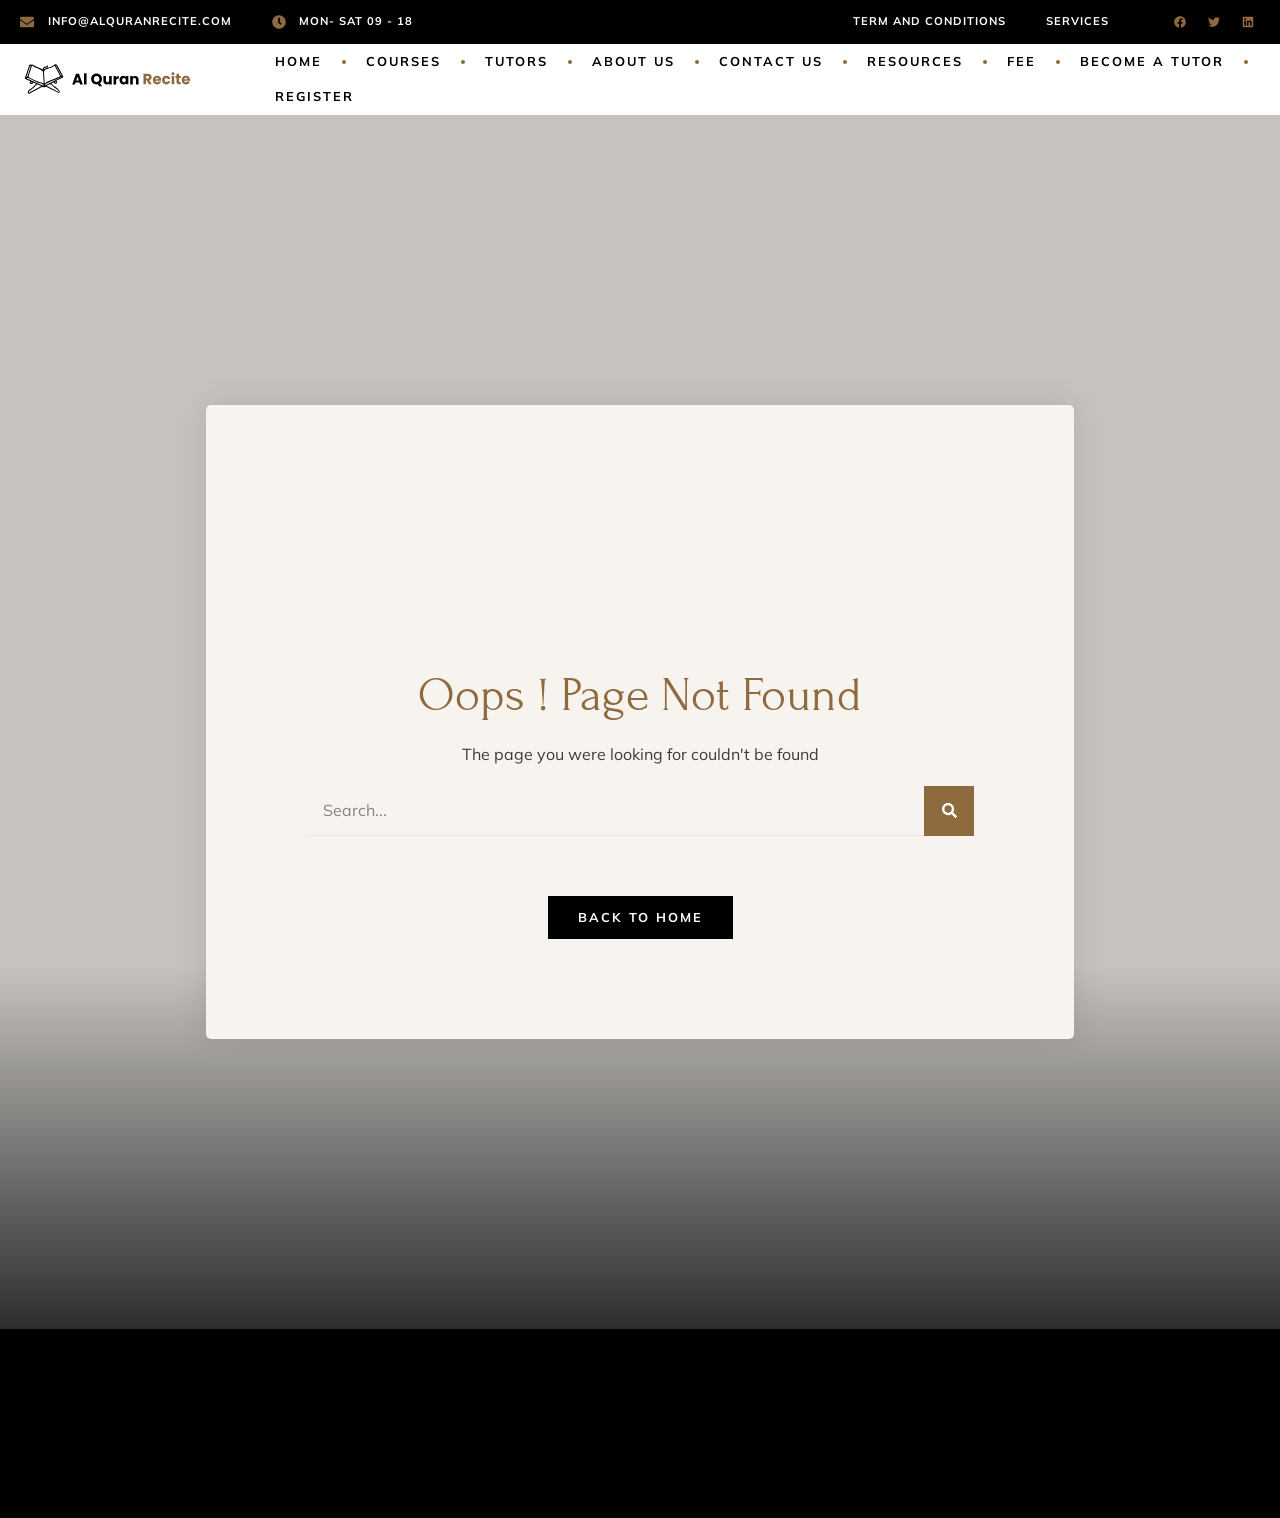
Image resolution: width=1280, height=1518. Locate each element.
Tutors (516, 61)
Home (298, 61)
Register (314, 96)
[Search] (949, 811)
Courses (403, 61)
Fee (1021, 61)
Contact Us (771, 61)
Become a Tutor (1152, 61)
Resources (915, 61)
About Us (633, 61)
